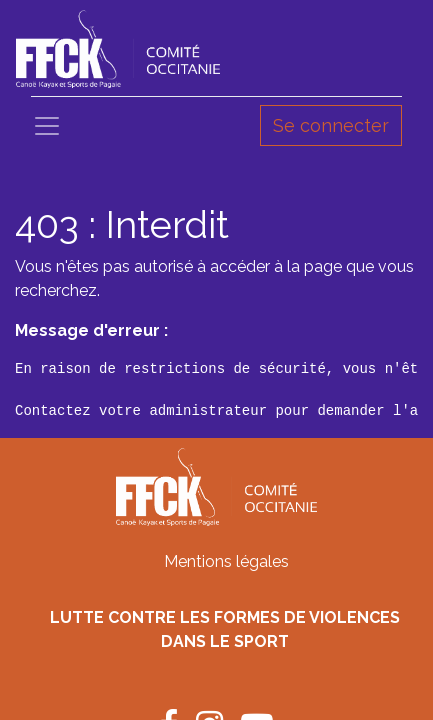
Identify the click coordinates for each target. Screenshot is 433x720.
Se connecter (331, 125)
